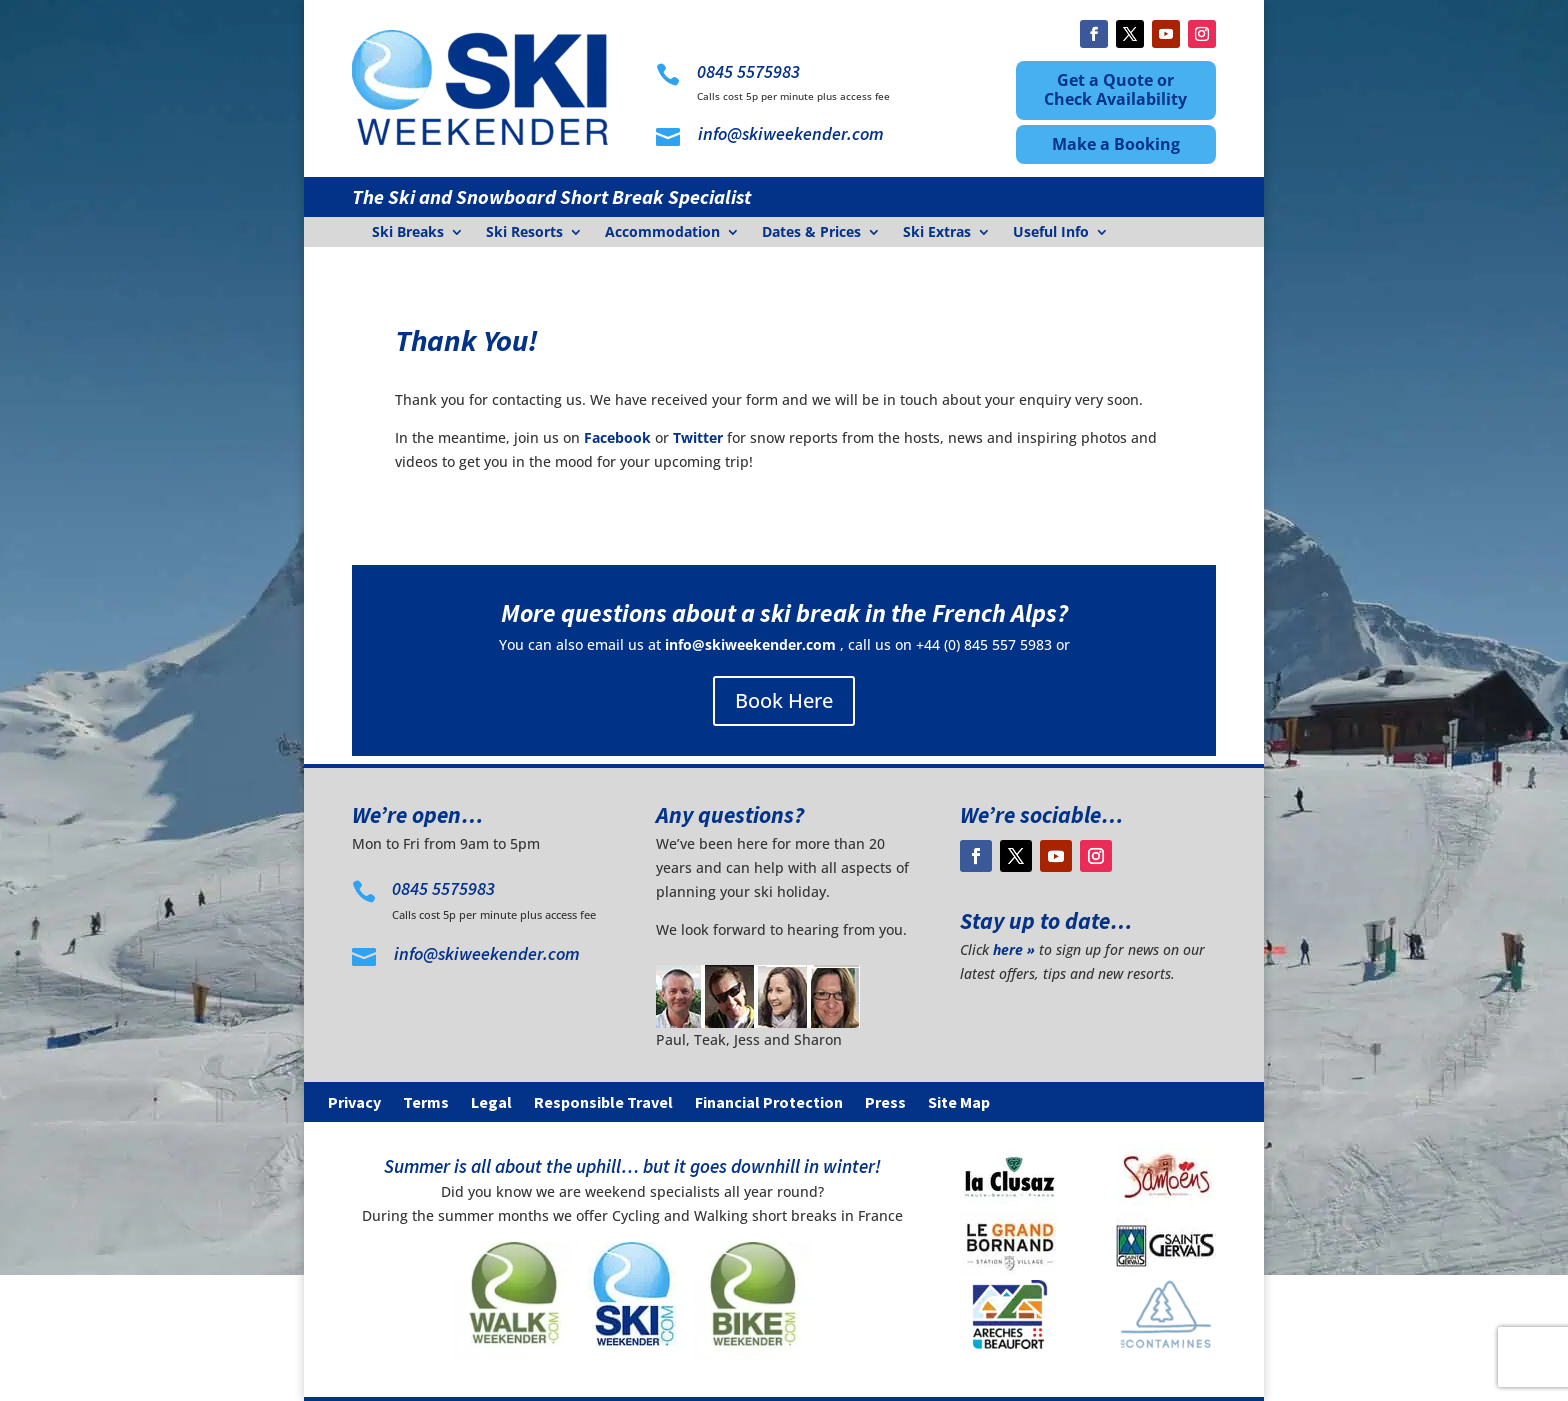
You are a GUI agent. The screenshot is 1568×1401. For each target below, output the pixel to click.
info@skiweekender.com (750, 644)
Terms (426, 1103)
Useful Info (1051, 233)
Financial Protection (769, 1103)
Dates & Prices (811, 233)
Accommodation (662, 233)
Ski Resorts (524, 233)
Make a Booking (1116, 144)
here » (1014, 949)
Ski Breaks (408, 233)
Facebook (617, 437)
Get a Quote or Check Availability (1115, 89)
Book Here (784, 700)
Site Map (959, 1103)
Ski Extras (937, 233)
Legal (491, 1103)
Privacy (354, 1103)
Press (885, 1103)
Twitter (698, 437)
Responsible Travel (603, 1103)
